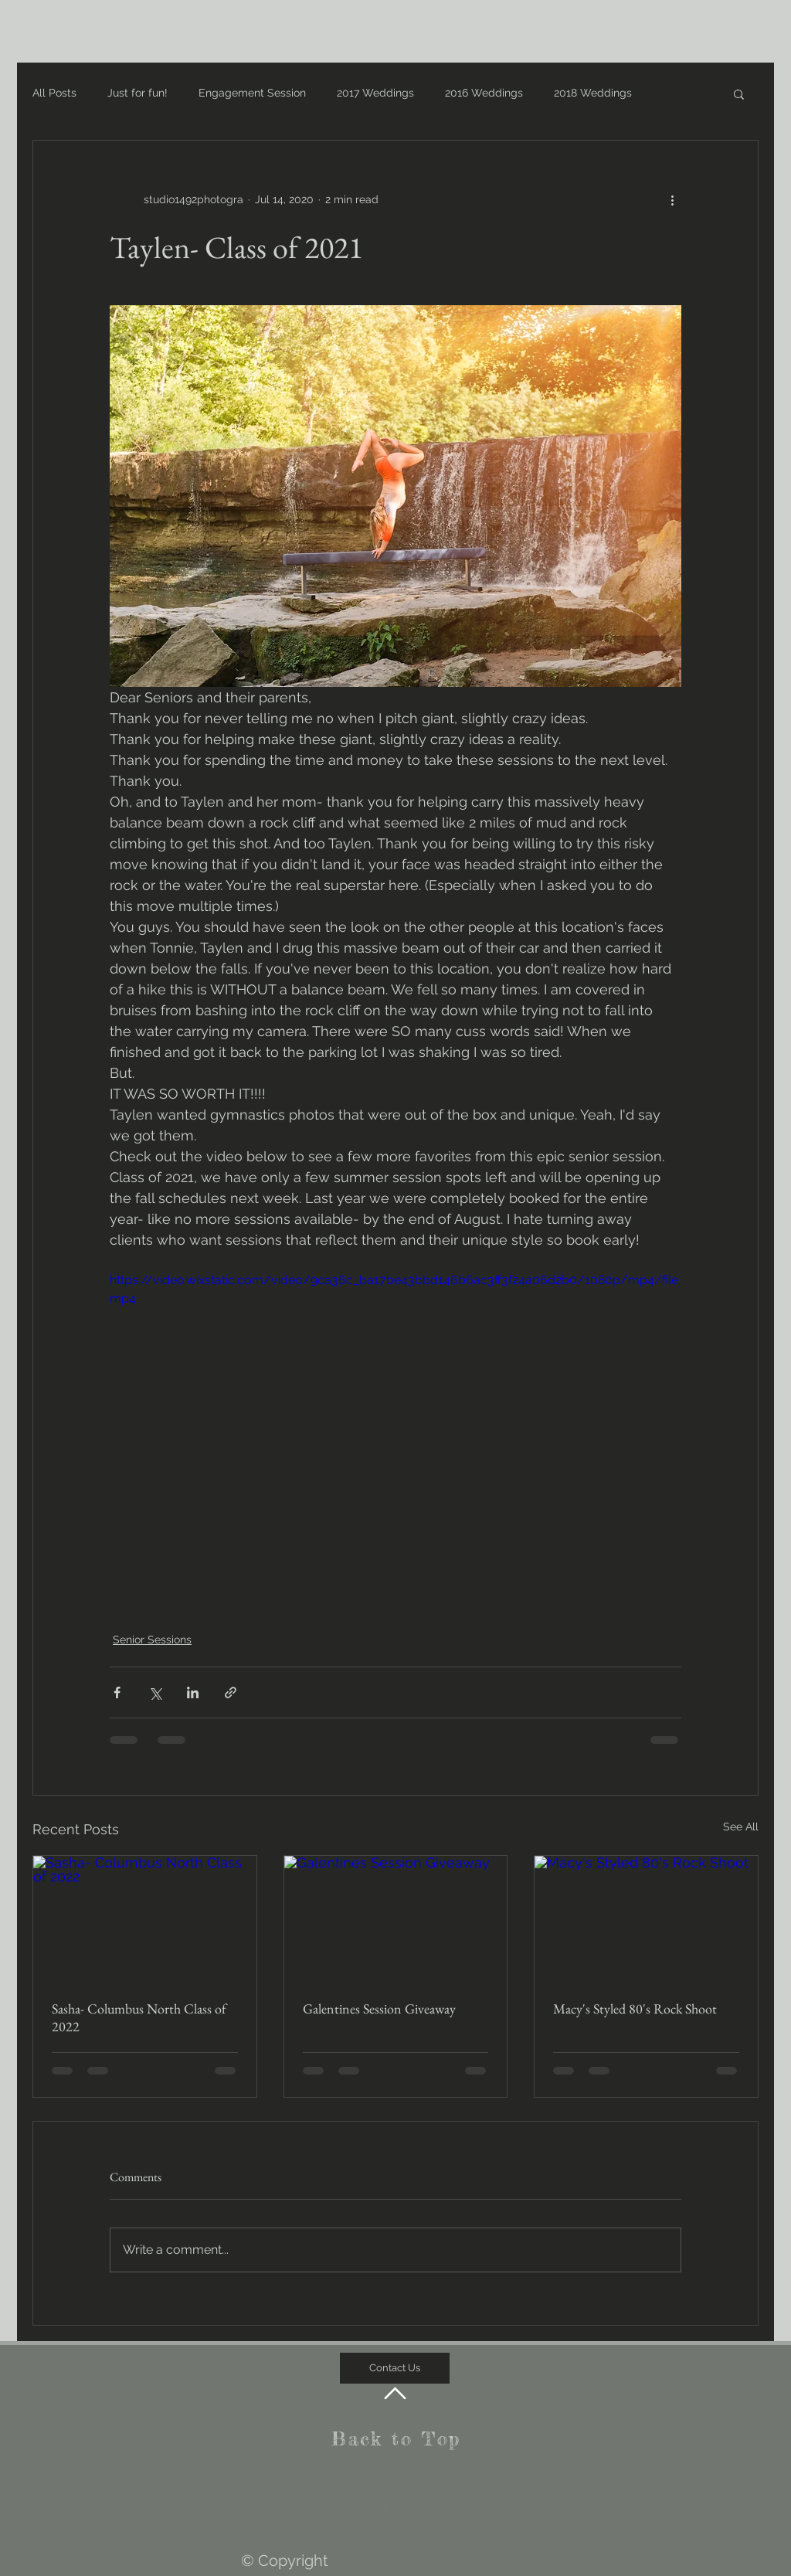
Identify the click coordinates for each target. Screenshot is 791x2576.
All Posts (54, 93)
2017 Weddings (375, 93)
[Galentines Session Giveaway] (396, 1918)
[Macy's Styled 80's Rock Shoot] (646, 1918)
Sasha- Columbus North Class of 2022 (139, 2017)
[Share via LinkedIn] (192, 1692)
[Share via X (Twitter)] (155, 1692)
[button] (739, 93)
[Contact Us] (395, 2368)
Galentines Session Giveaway (379, 2008)
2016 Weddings (484, 93)
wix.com (533, 2510)
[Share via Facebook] (117, 1692)
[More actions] (672, 199)
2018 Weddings (593, 93)
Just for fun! (137, 93)
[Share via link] (230, 1692)
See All (741, 1826)
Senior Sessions (152, 1639)
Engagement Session (252, 93)
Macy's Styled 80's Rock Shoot (635, 2008)
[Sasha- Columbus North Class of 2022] (144, 1918)
